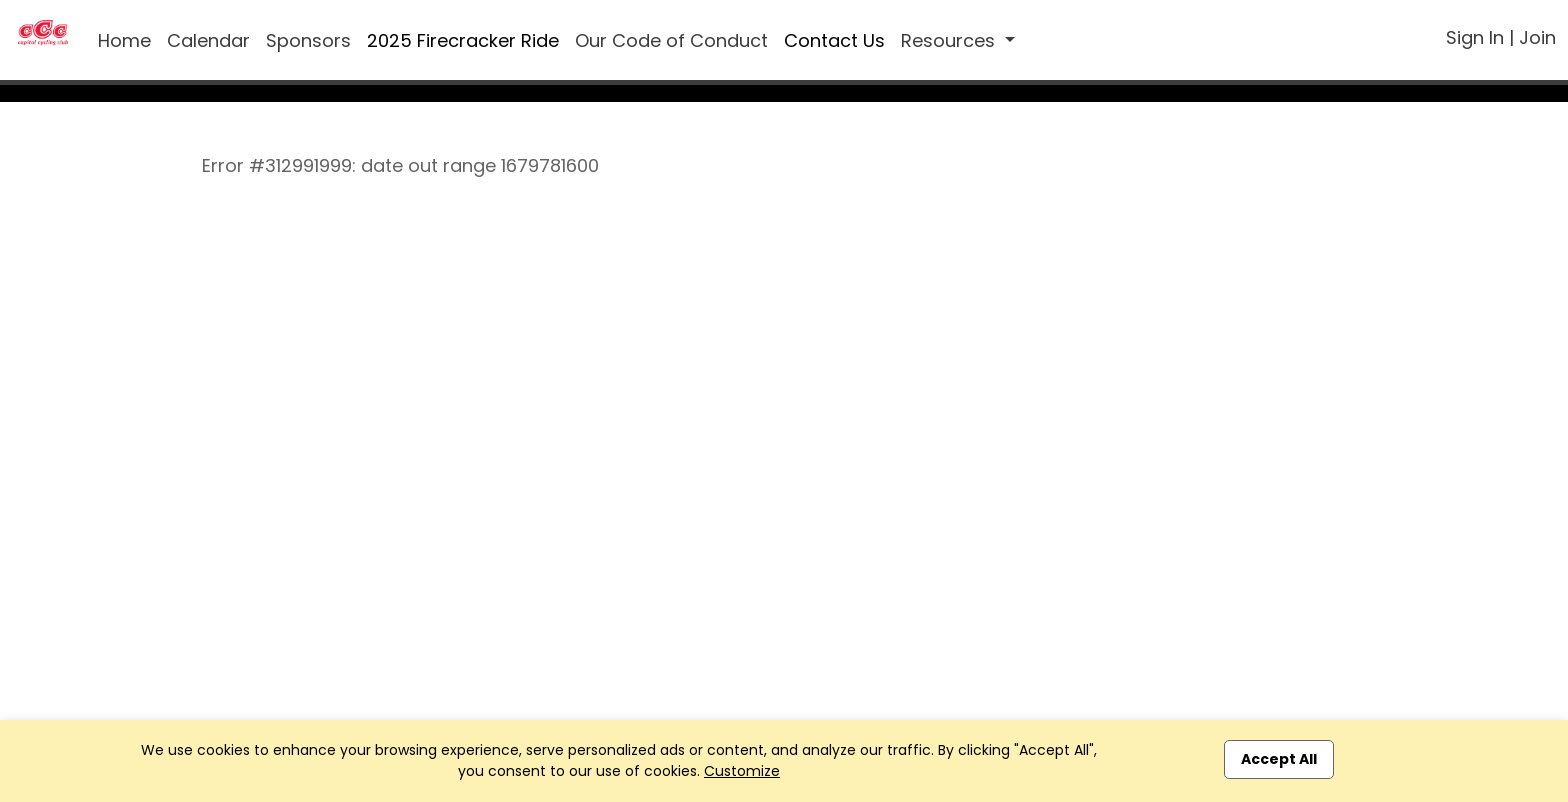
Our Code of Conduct (671, 40)
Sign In (1475, 37)
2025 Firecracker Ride (463, 40)
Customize (742, 771)
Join (1537, 37)
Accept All (1279, 759)
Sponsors (308, 40)
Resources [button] (950, 40)
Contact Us (834, 40)
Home (124, 40)
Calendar (208, 40)
